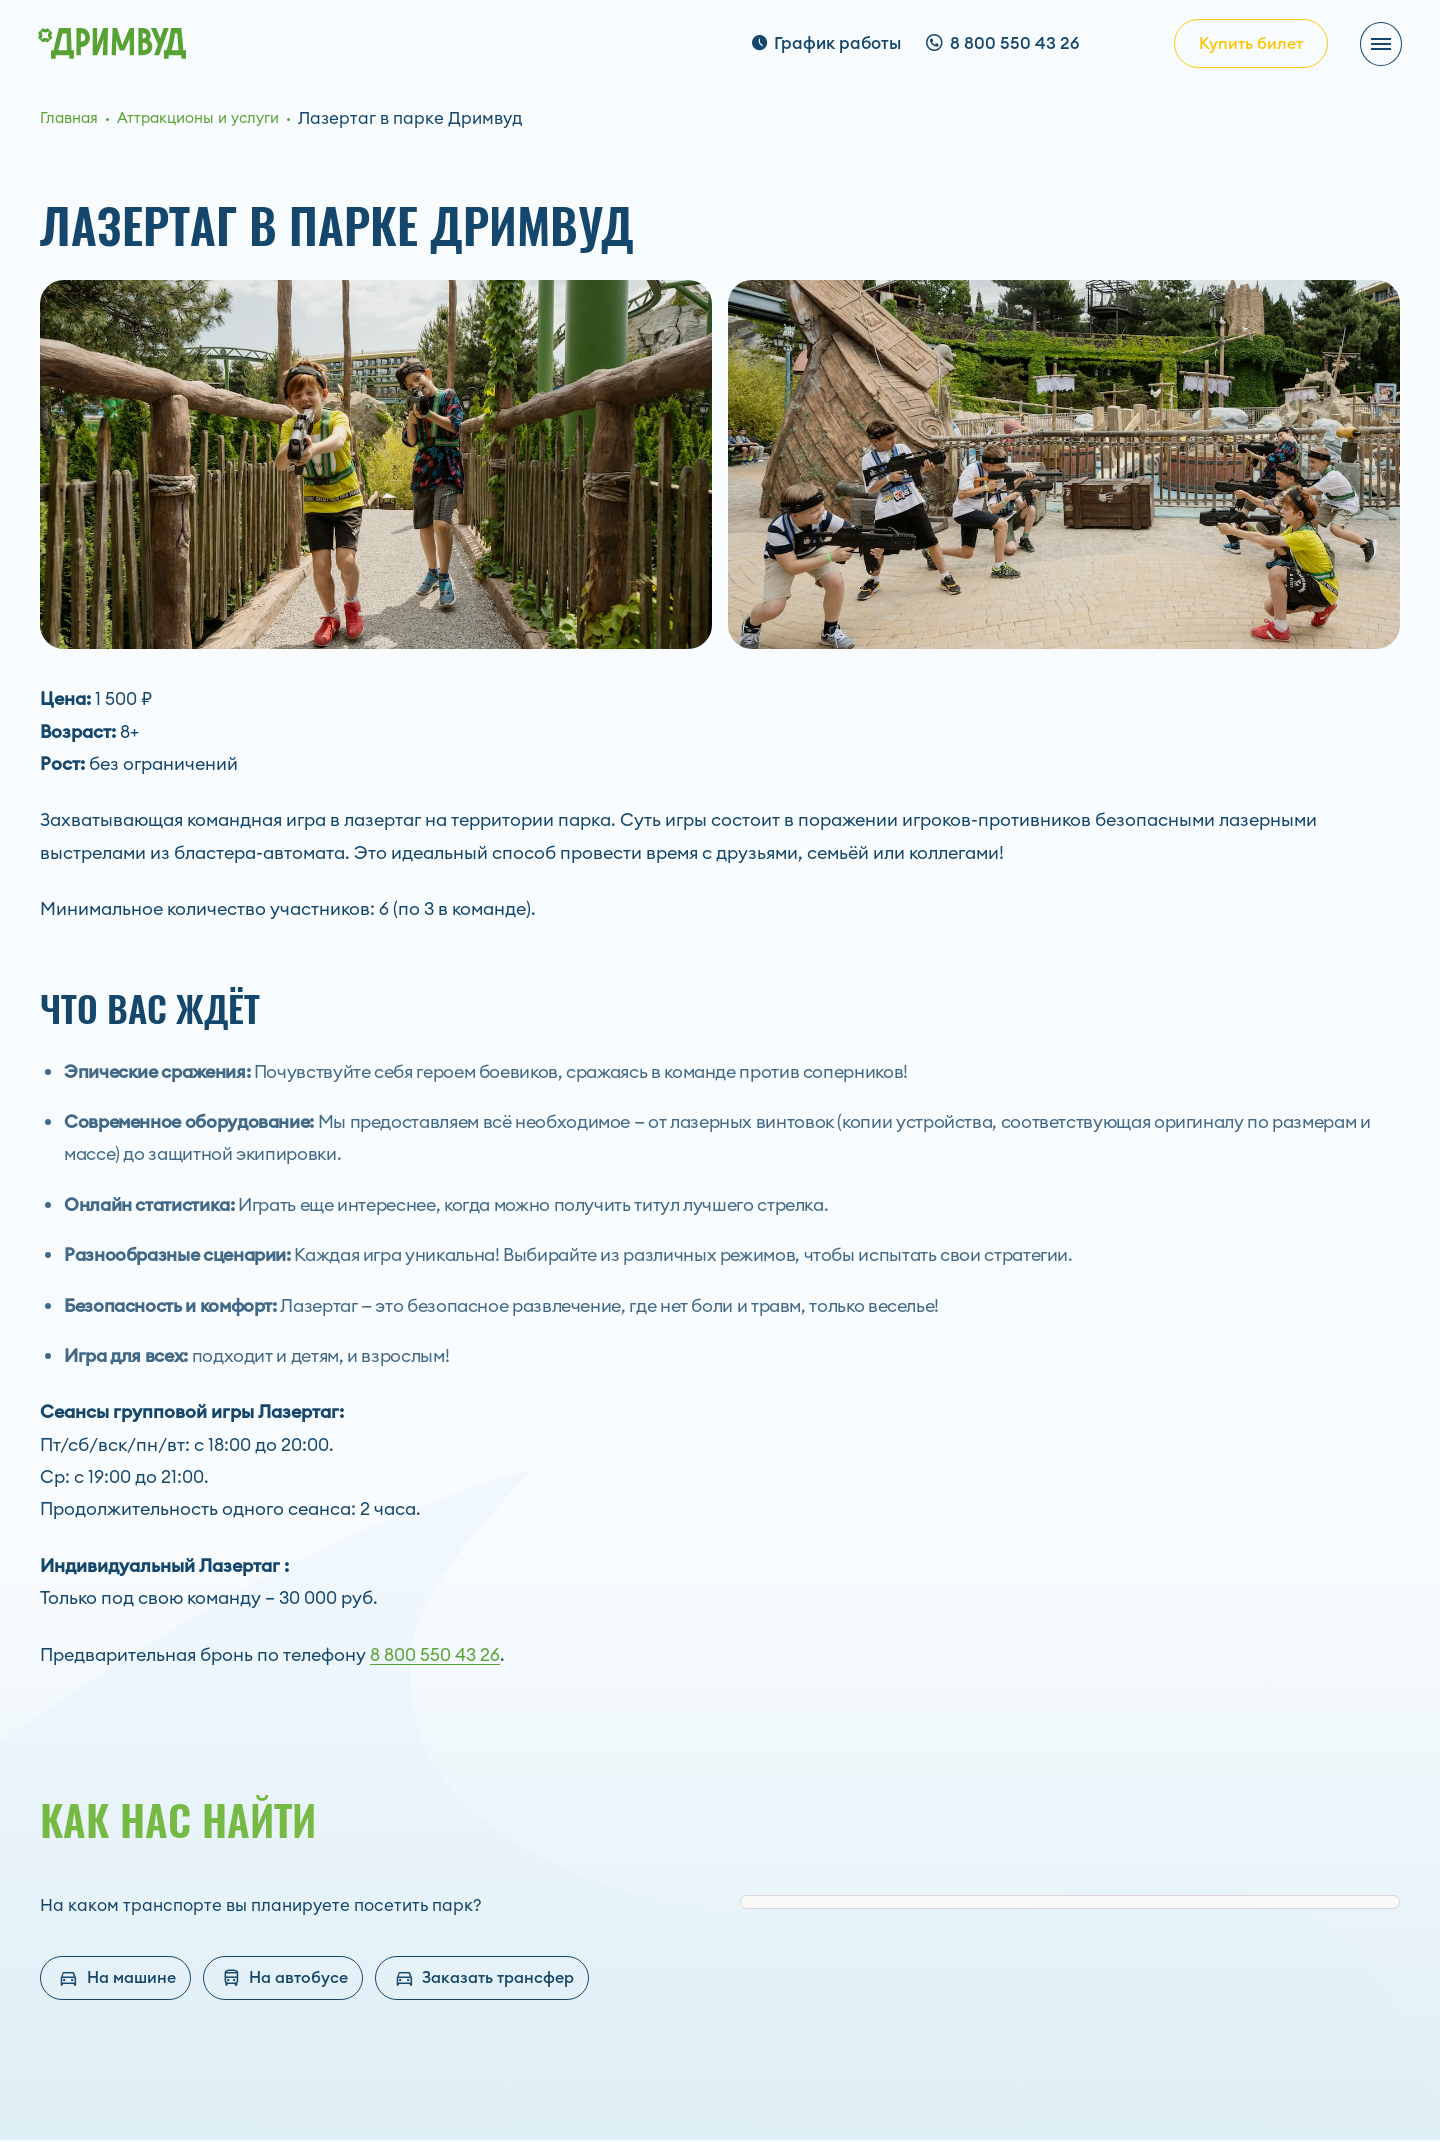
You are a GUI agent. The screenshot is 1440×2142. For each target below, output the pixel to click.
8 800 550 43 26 (435, 1655)
